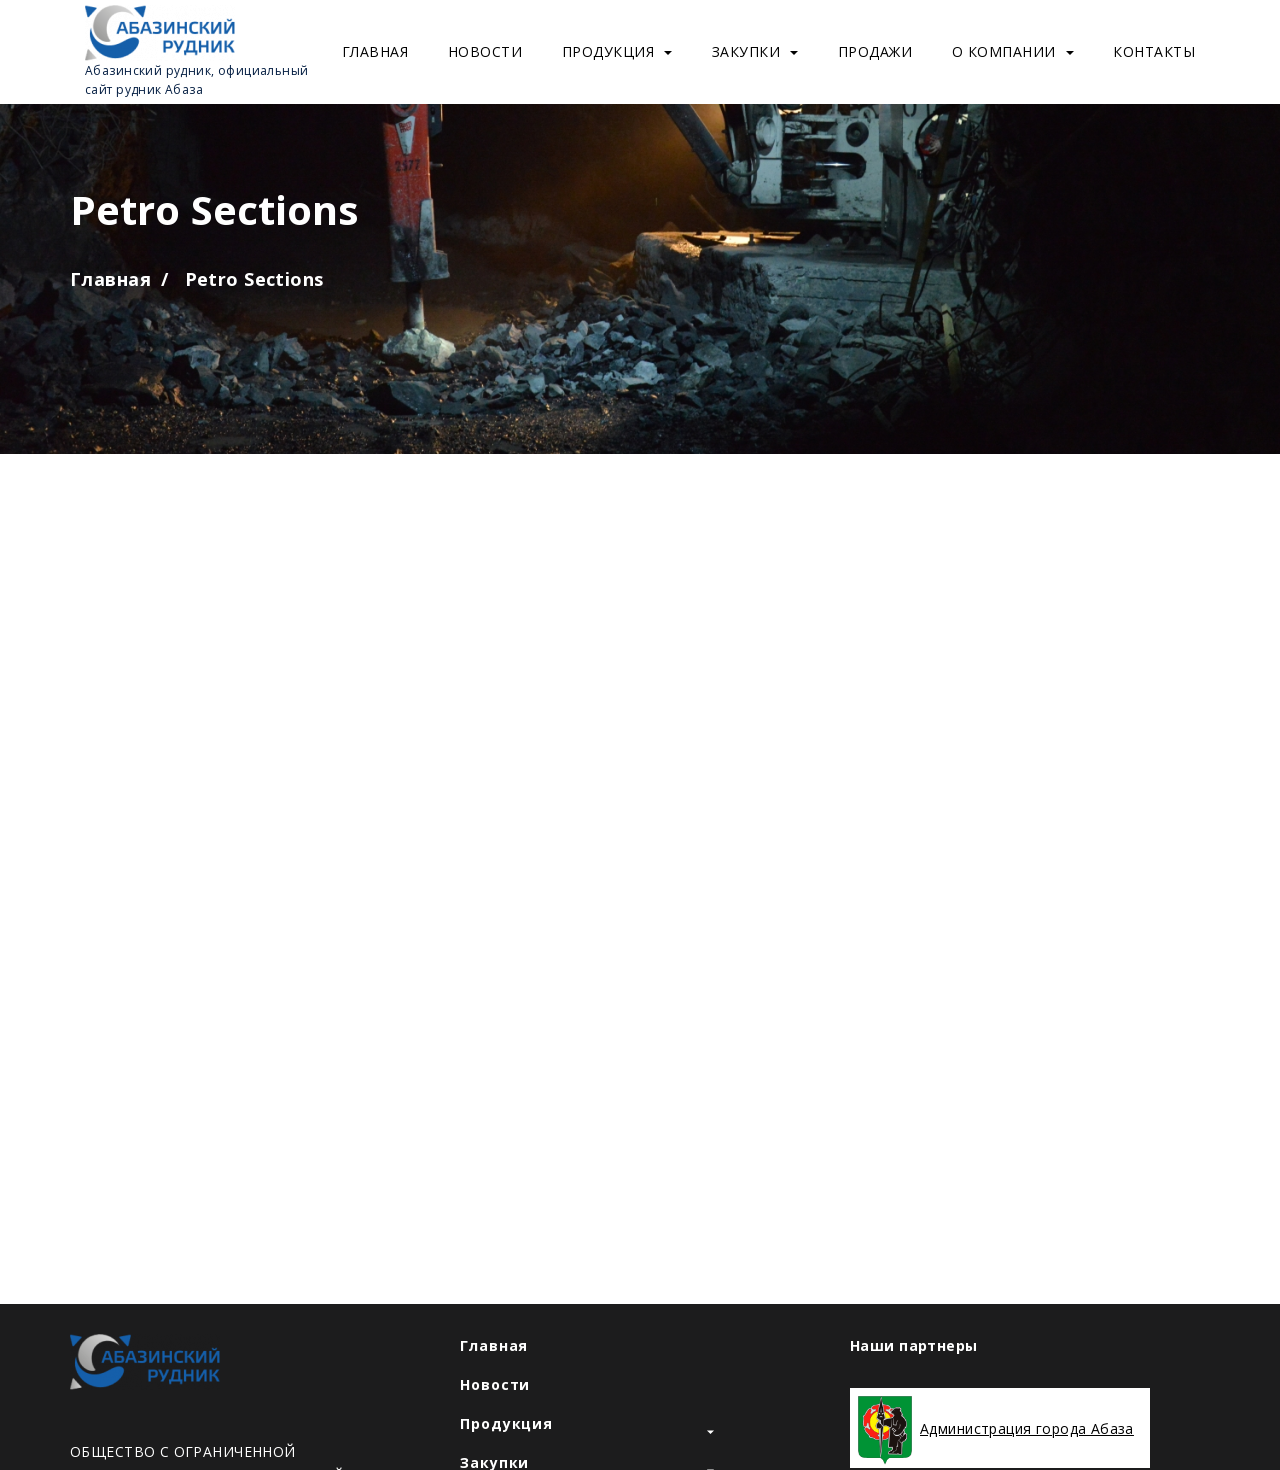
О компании (1013, 51)
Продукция (617, 51)
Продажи (875, 51)
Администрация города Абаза (1027, 1428)
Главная (375, 51)
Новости (485, 51)
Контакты (1154, 51)
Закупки (755, 51)
